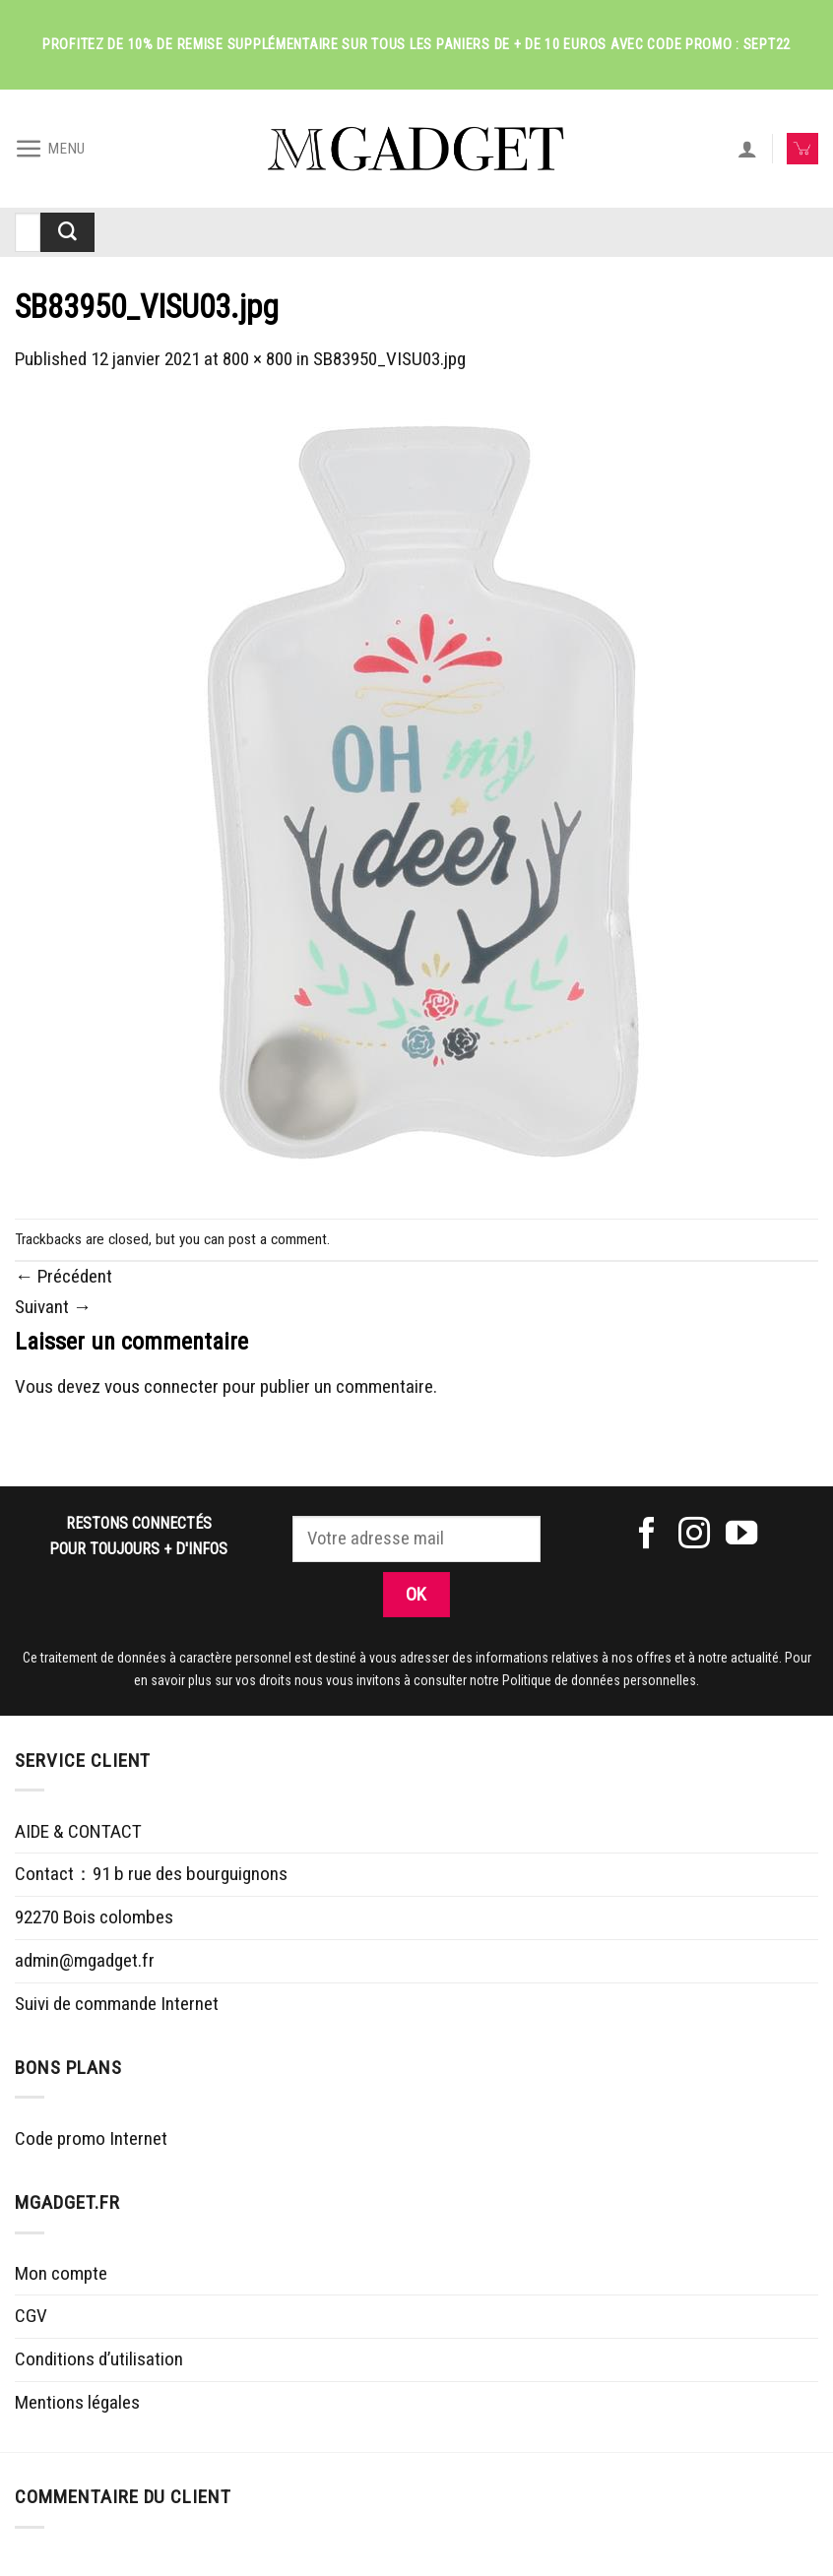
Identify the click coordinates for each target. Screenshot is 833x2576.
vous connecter (161, 1386)
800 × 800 (257, 358)
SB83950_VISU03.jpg (389, 358)
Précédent (63, 1276)
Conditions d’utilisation (99, 2359)
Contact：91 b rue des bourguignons (151, 1873)
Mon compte (61, 2273)
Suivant (53, 1306)
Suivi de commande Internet (117, 2003)
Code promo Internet (91, 2138)
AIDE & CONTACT (78, 1831)
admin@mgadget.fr (85, 1960)
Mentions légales (77, 2402)
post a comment (277, 1239)
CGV (31, 2315)
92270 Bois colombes (94, 1917)
